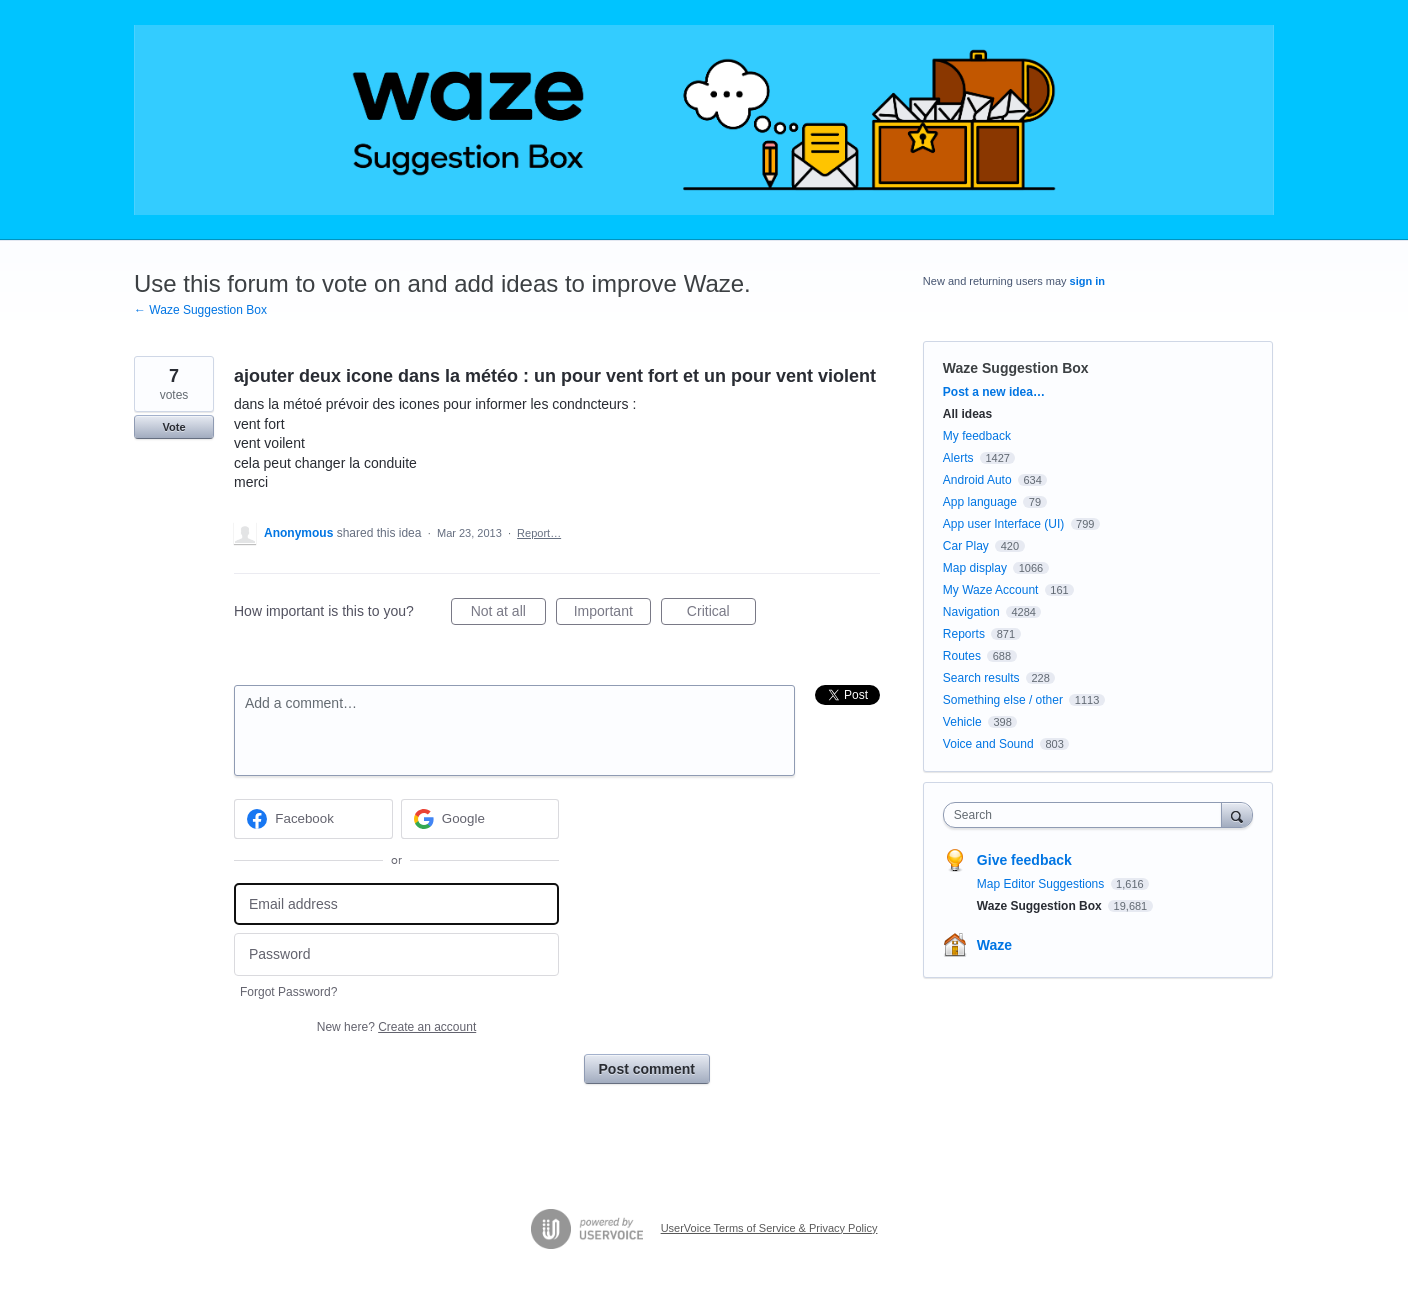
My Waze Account (991, 590)
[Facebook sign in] (313, 819)
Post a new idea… (994, 392)
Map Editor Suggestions (1042, 884)
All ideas (967, 414)
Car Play (966, 546)
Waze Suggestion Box (1016, 368)
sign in (1087, 281)
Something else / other (1003, 700)
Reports (964, 634)
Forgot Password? (288, 992)
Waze (994, 945)
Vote (173, 427)
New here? (396, 1027)
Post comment (647, 1069)
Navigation (971, 612)
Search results (981, 678)
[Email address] (396, 904)
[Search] (1237, 814)
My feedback (977, 436)
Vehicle (962, 722)
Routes (962, 656)
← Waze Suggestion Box (200, 310)
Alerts (958, 458)
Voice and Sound (988, 744)
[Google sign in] (480, 819)
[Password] (396, 954)
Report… (539, 533)
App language (980, 502)
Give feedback (1024, 860)
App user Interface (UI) (1003, 524)
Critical (721, 614)
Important (612, 614)
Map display (975, 568)
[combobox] (1087, 815)
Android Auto (977, 480)
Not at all (508, 614)
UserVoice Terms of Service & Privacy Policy (769, 1228)
